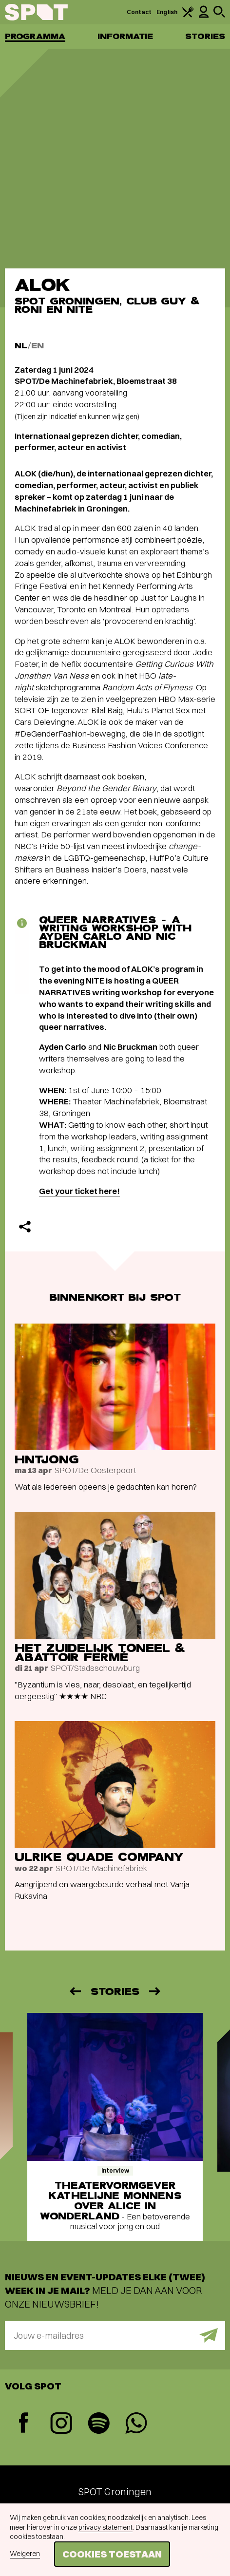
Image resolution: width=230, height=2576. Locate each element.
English (166, 12)
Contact (139, 12)
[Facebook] (23, 2424)
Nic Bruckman (130, 1047)
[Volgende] (155, 1991)
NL (21, 345)
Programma (35, 36)
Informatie (125, 36)
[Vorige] (74, 1991)
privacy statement (105, 2527)
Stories (205, 36)
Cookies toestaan (112, 2554)
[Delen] (25, 1226)
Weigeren (25, 2553)
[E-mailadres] (115, 2335)
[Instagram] (61, 2424)
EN (37, 345)
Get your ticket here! (79, 1191)
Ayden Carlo (62, 1047)
